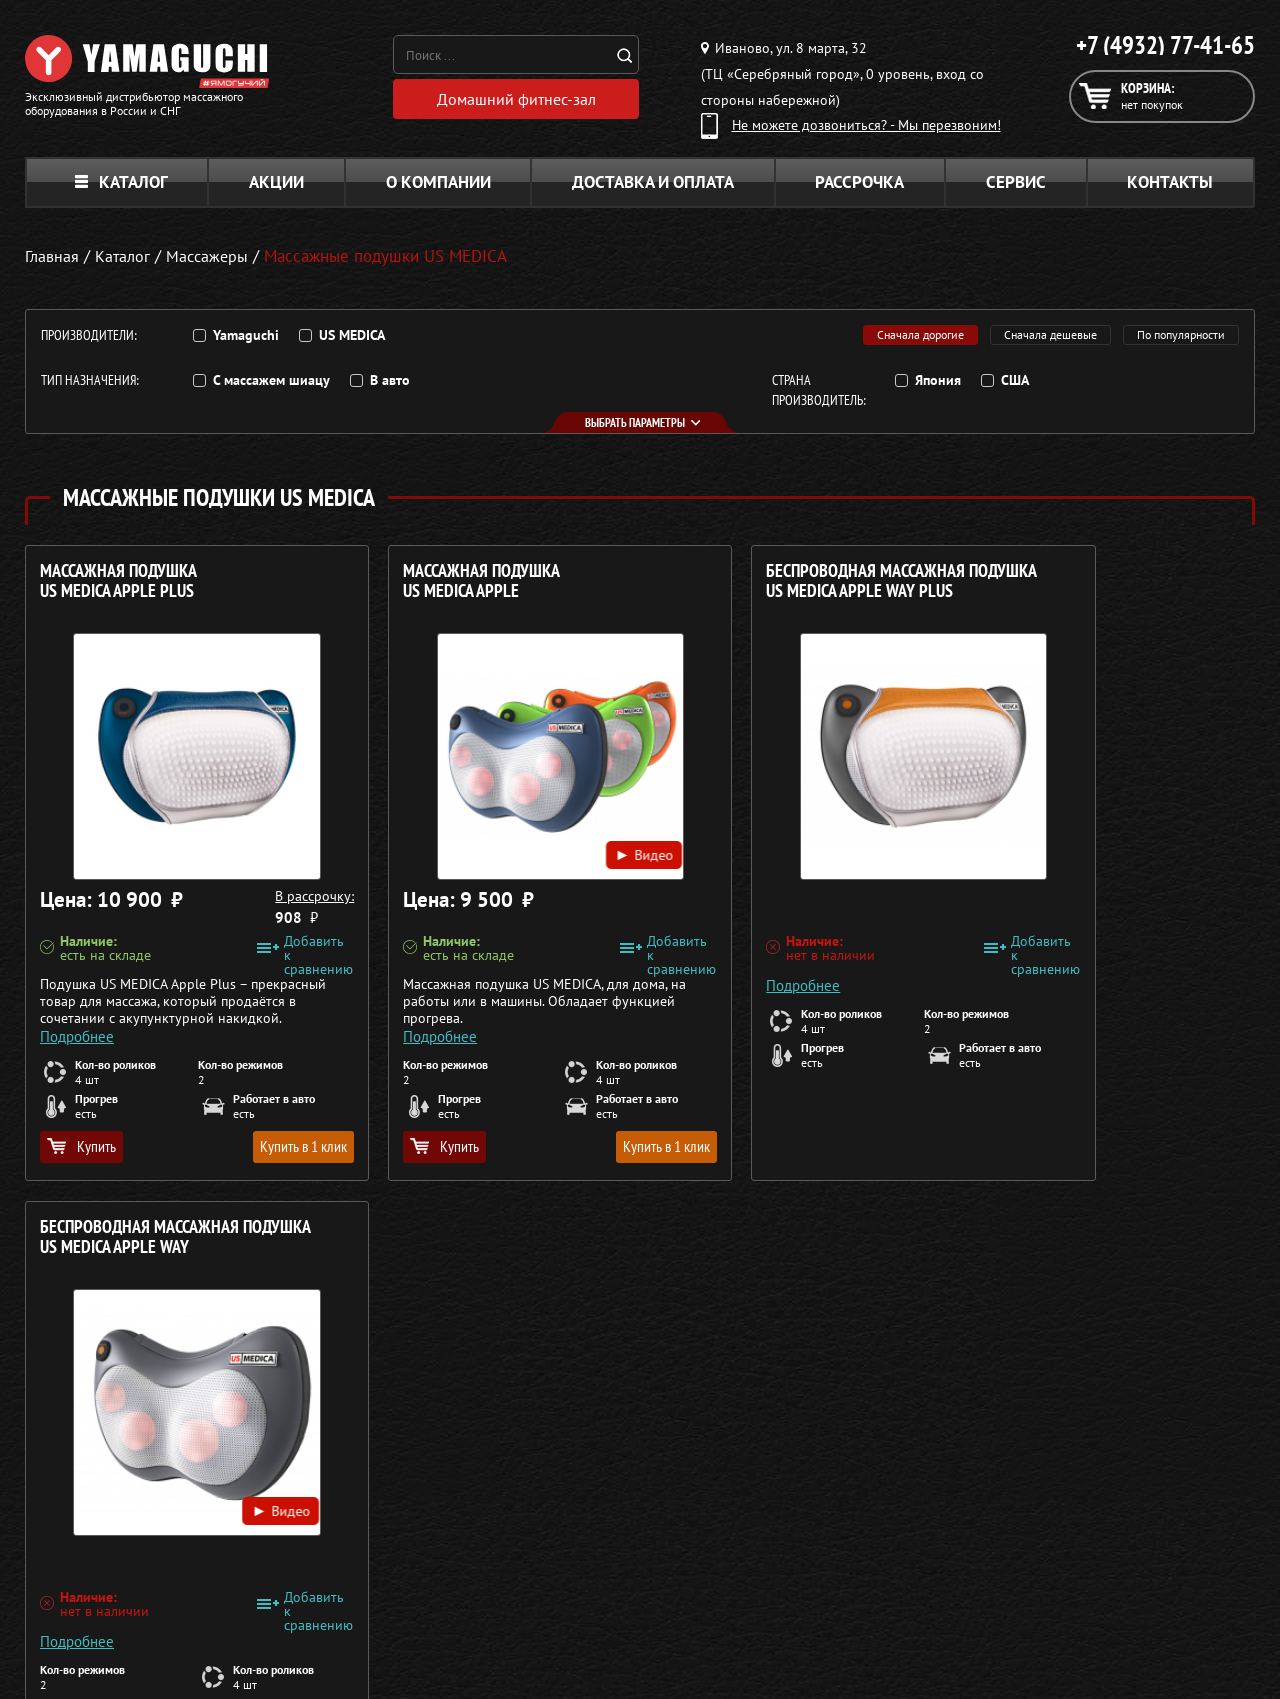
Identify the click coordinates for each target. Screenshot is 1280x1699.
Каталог (121, 182)
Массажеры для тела (553, 1550)
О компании (438, 182)
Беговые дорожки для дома (576, 1622)
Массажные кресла (548, 1478)
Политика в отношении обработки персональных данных (207, 1658)
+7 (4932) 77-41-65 (1165, 45)
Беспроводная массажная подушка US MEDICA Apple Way (1075, 591)
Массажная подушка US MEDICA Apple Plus (118, 581)
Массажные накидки (553, 1526)
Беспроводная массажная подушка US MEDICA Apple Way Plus (763, 591)
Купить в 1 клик (251, 1146)
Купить (81, 1146)
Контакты (1170, 182)
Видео (545, 832)
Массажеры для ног (550, 1574)
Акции (276, 182)
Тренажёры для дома (555, 1598)
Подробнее (77, 1027)
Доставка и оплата (653, 182)
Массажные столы (545, 1502)
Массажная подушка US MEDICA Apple (430, 581)
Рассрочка (859, 182)
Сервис (1016, 182)
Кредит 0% (990, 1550)
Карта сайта (993, 1598)
